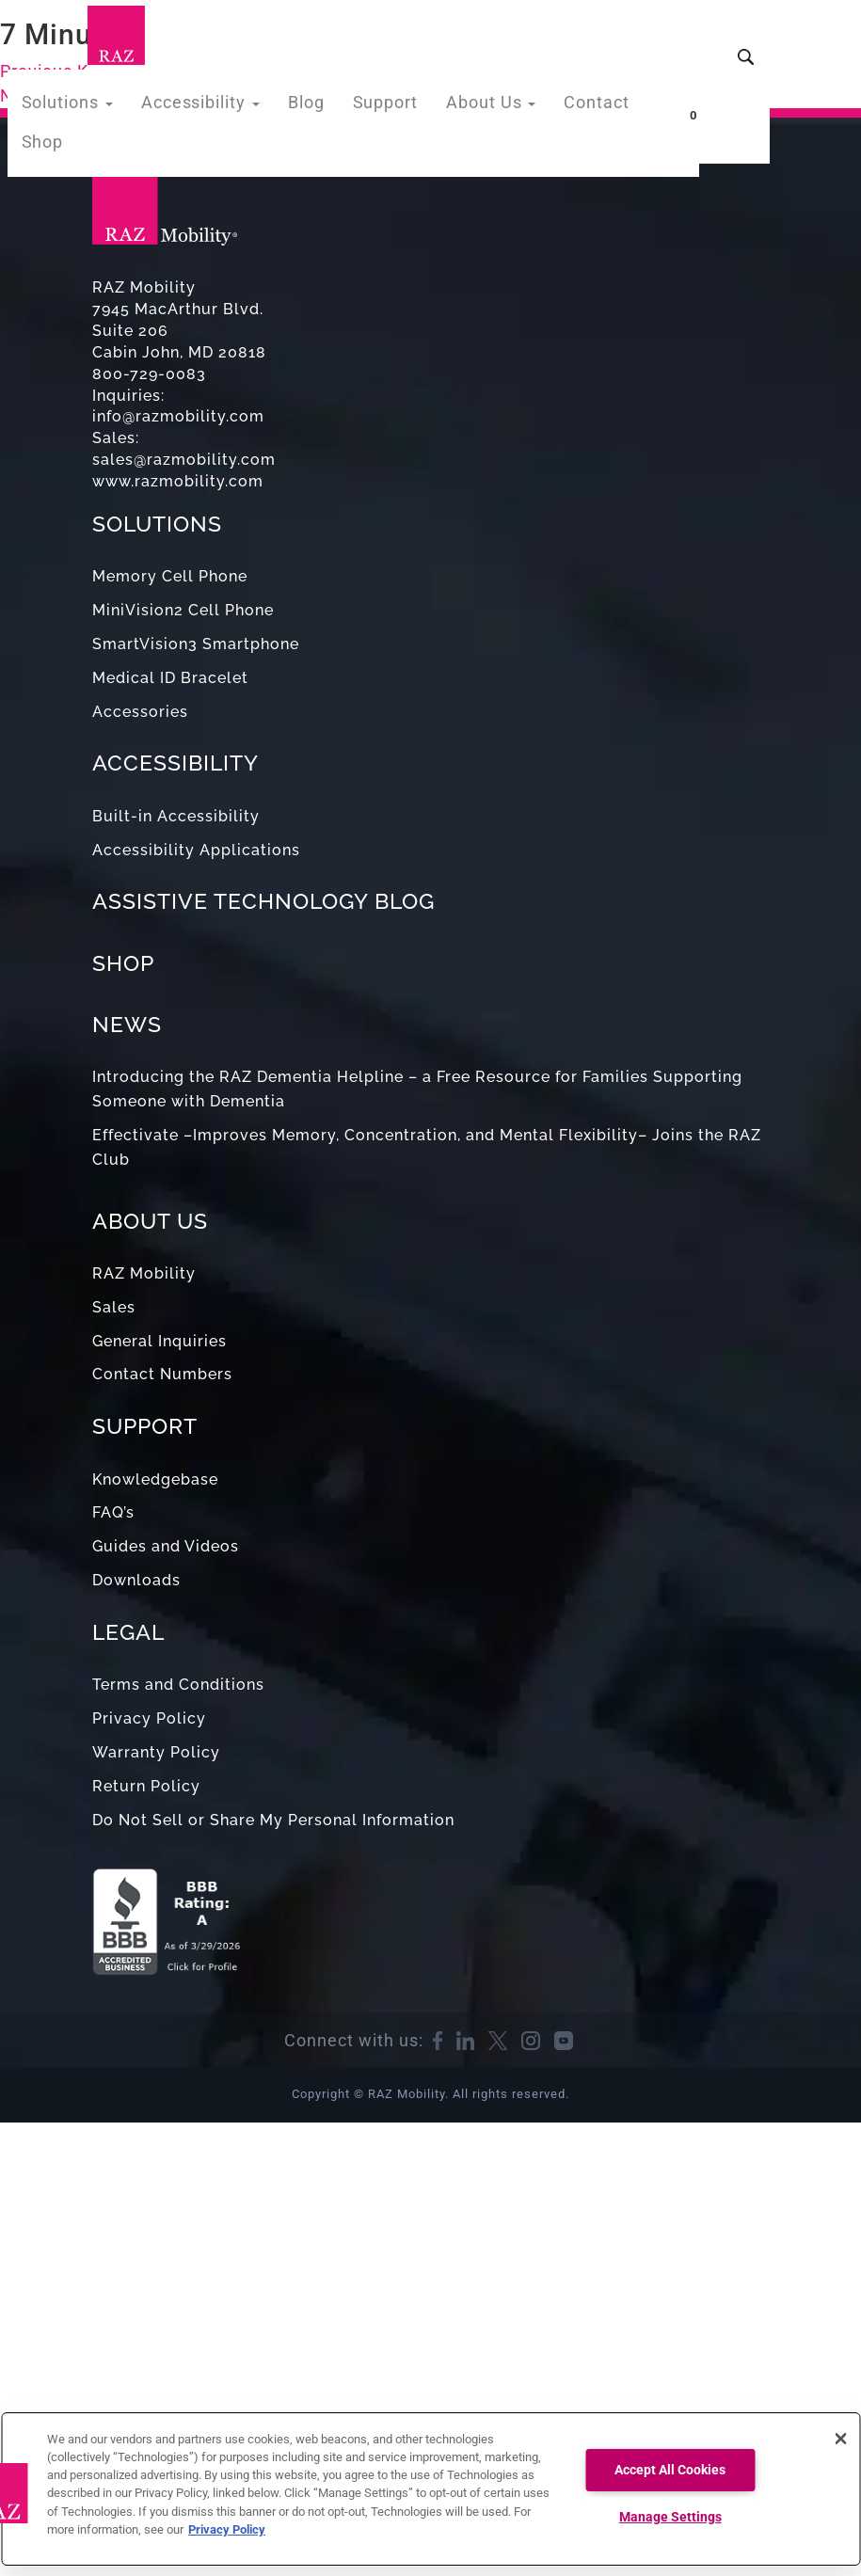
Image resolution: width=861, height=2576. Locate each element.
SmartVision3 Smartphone (195, 644)
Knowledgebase (155, 1479)
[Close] (840, 2438)
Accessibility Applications (196, 850)
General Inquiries (159, 1341)
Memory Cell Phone (169, 576)
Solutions (96, 107)
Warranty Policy (156, 1752)
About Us (490, 107)
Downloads (136, 1580)
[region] (430, 2489)
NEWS (127, 1024)
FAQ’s (113, 1512)
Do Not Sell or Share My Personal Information (273, 1820)
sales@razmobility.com (184, 460)
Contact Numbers (162, 1374)
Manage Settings (670, 2517)
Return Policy (146, 1786)
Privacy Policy (149, 1718)
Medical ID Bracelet (170, 678)
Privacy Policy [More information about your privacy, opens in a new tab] (226, 2529)
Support (391, 107)
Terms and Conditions (178, 1684)
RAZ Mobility (144, 1273)
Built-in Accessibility (176, 816)
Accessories (140, 712)
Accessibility (219, 107)
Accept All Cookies (669, 2470)
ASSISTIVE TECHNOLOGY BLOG (263, 901)
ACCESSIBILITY (175, 762)
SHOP (123, 963)
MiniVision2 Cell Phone (183, 610)
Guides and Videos (165, 1546)
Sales (114, 1307)
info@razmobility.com (178, 416)
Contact (588, 107)
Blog (316, 107)
